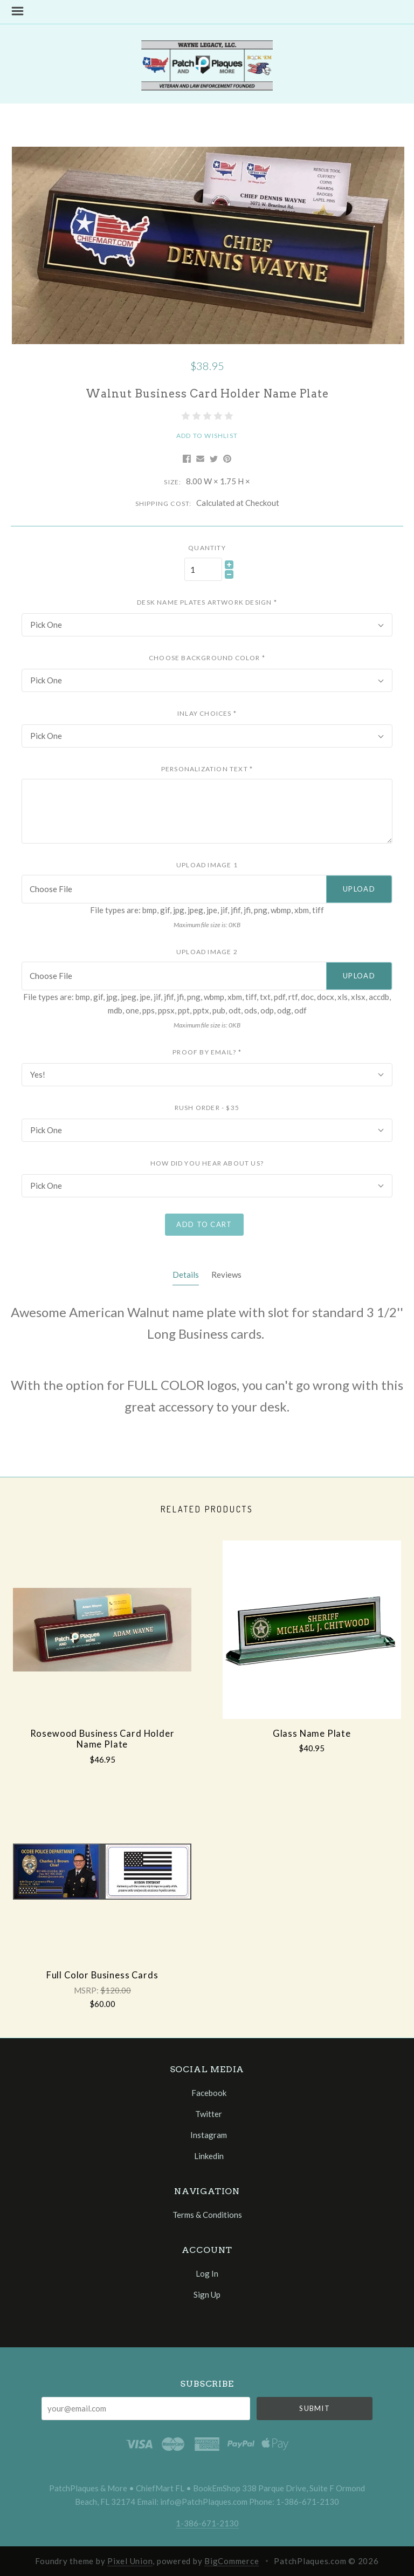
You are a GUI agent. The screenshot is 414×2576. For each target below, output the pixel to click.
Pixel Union (130, 2561)
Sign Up (207, 2294)
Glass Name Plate (312, 1733)
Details (185, 1274)
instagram (207, 2135)
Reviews (226, 1274)
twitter (207, 2114)
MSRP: (87, 1990)
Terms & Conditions (207, 2214)
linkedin (207, 2155)
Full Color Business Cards (102, 1975)
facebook (207, 2093)
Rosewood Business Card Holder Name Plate (102, 1739)
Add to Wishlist (207, 435)
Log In (207, 2273)
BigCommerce (231, 2561)
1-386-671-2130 (207, 2523)
